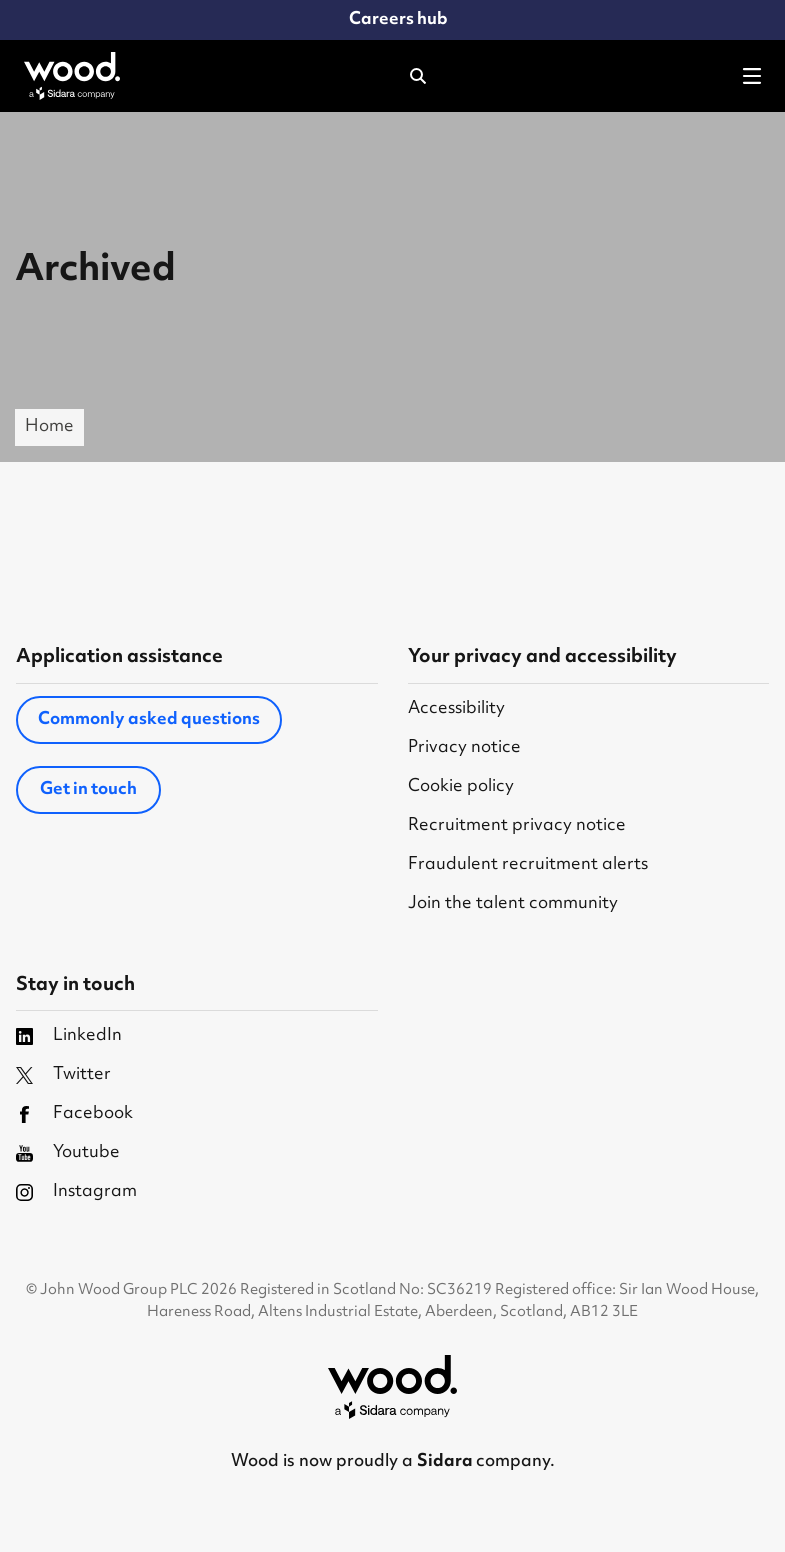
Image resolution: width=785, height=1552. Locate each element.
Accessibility (456, 709)
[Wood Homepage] (72, 76)
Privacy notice (464, 748)
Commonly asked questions (149, 720)
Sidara (446, 1462)
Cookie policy (461, 787)
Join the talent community (513, 904)
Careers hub (398, 20)
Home (49, 427)
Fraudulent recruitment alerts (528, 865)
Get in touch (88, 790)
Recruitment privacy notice (517, 826)
